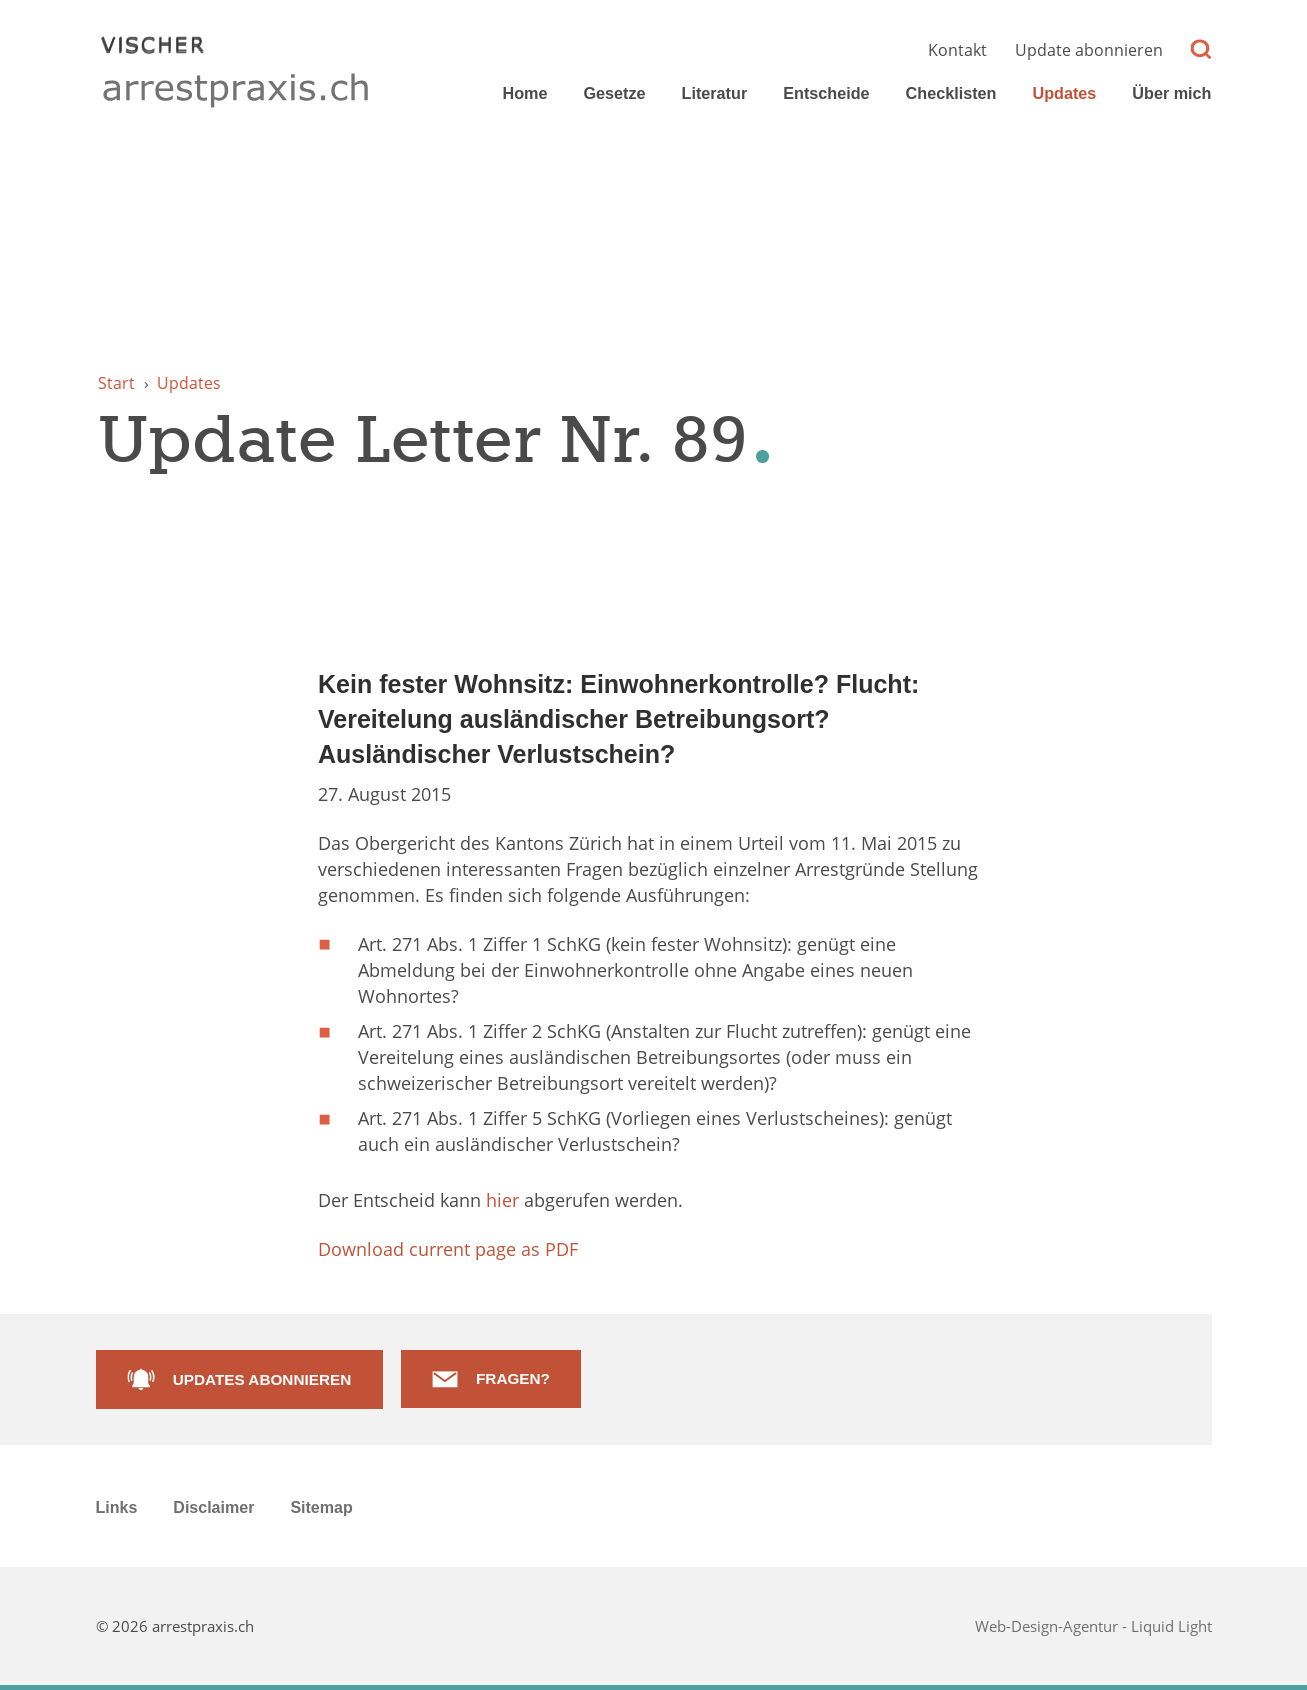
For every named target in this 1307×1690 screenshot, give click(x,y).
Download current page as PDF (448, 1249)
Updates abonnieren (262, 1379)
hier (502, 1200)
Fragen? (513, 1378)
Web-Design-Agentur (1048, 1626)
